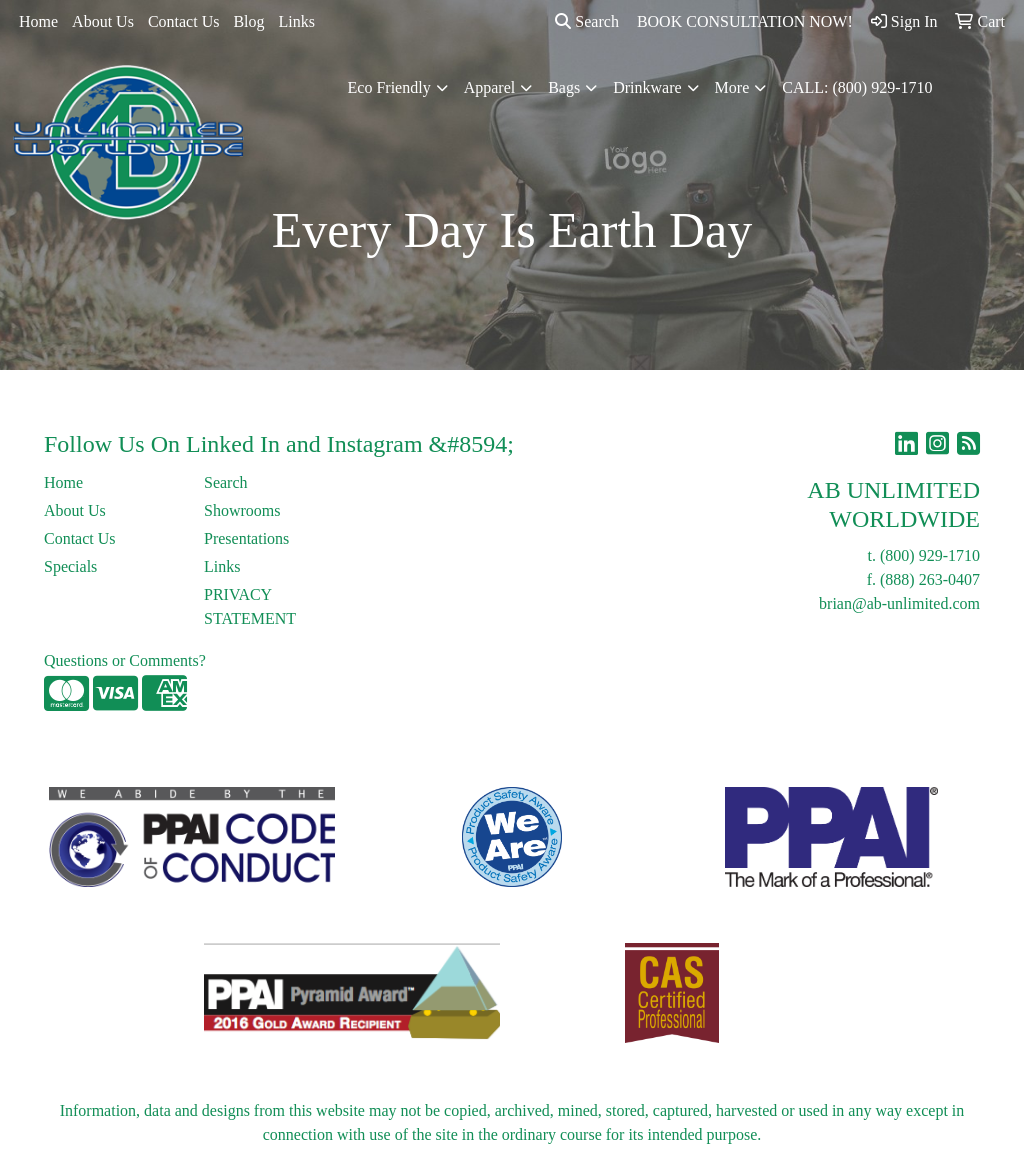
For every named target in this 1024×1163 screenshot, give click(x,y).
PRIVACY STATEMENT (250, 606)
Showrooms (242, 510)
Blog (248, 21)
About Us (103, 21)
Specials (70, 566)
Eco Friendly (389, 87)
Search (587, 21)
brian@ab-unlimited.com (899, 603)
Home (38, 21)
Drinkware (647, 87)
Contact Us (184, 21)
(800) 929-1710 (930, 555)
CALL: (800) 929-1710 (857, 87)
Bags (564, 87)
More (732, 87)
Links (297, 21)
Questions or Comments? (125, 660)
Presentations (246, 538)
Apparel (490, 87)
